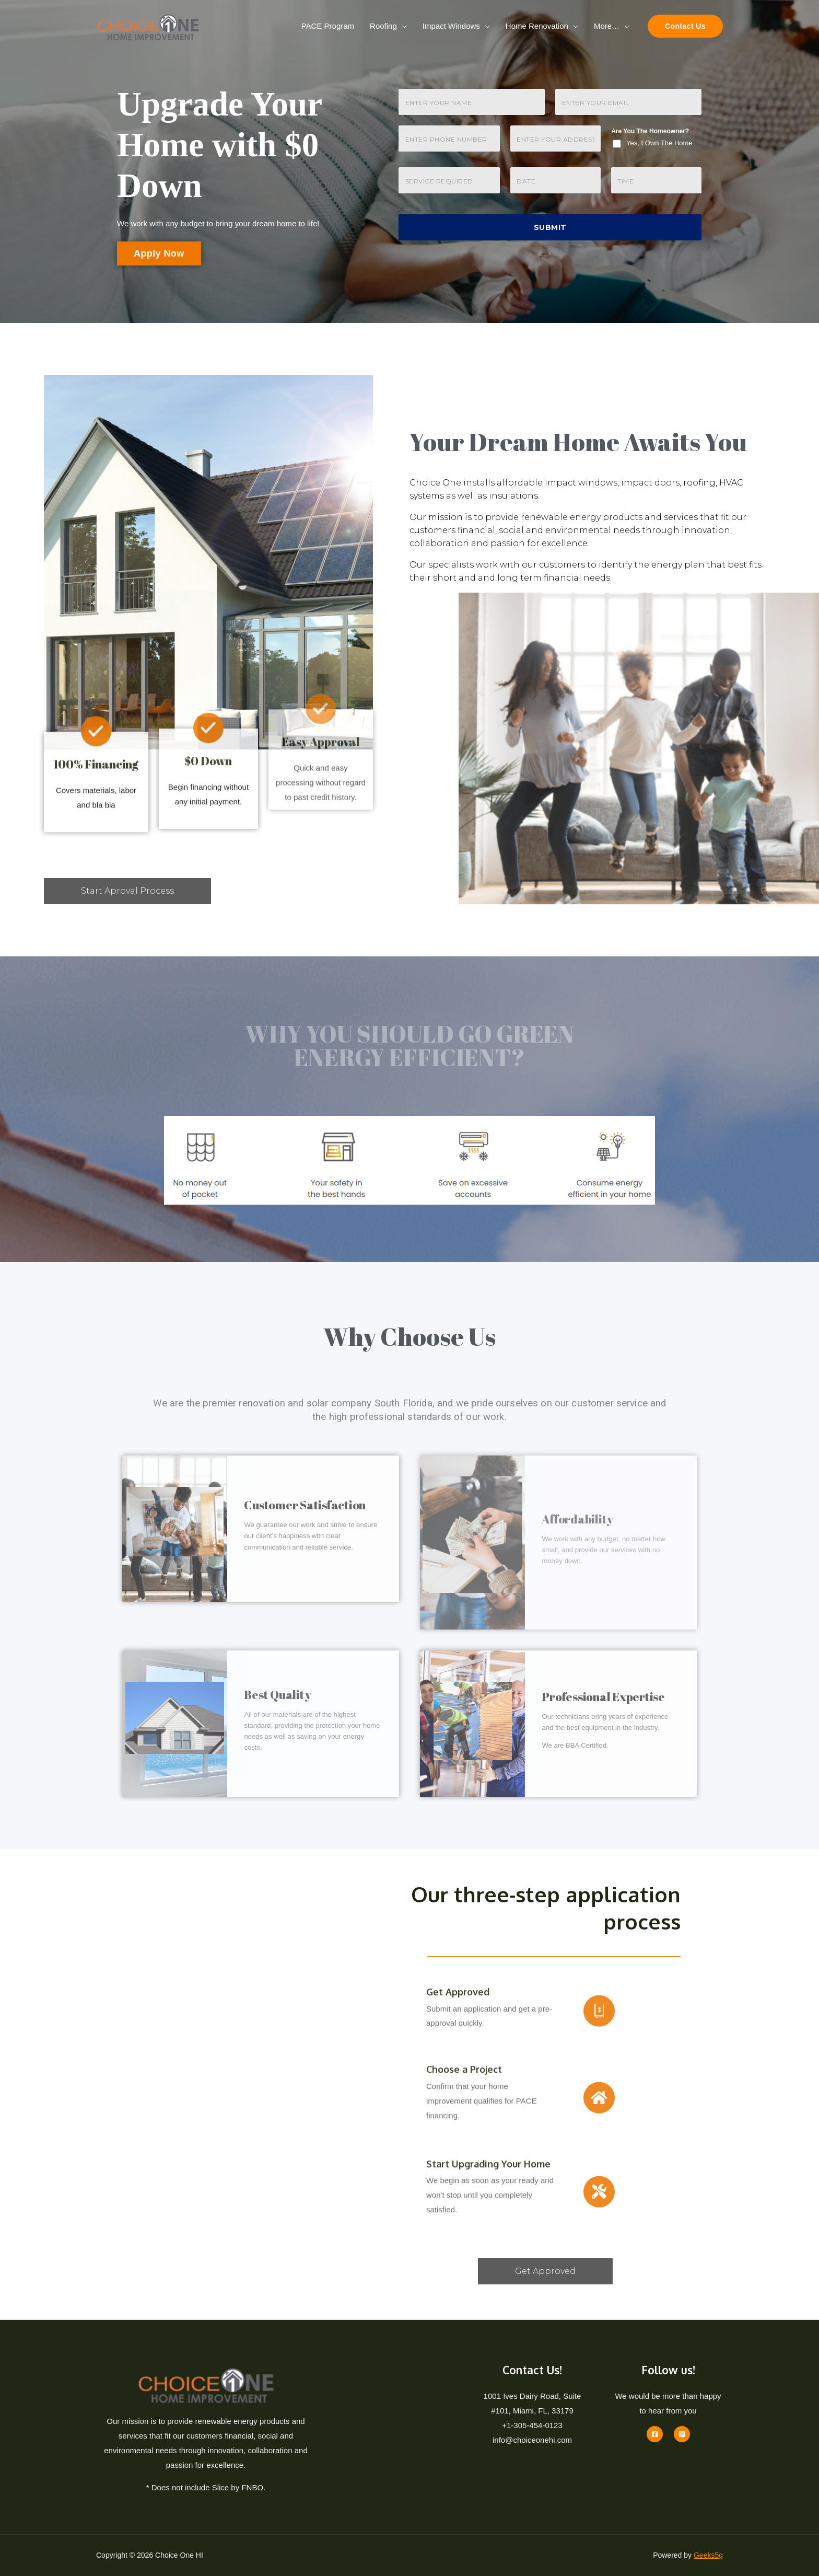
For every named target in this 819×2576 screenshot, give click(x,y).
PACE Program (327, 25)
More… (606, 25)
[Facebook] (655, 2434)
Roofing (383, 25)
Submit (550, 227)
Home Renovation (537, 25)
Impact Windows (451, 25)
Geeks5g (708, 2555)
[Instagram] (682, 2434)
